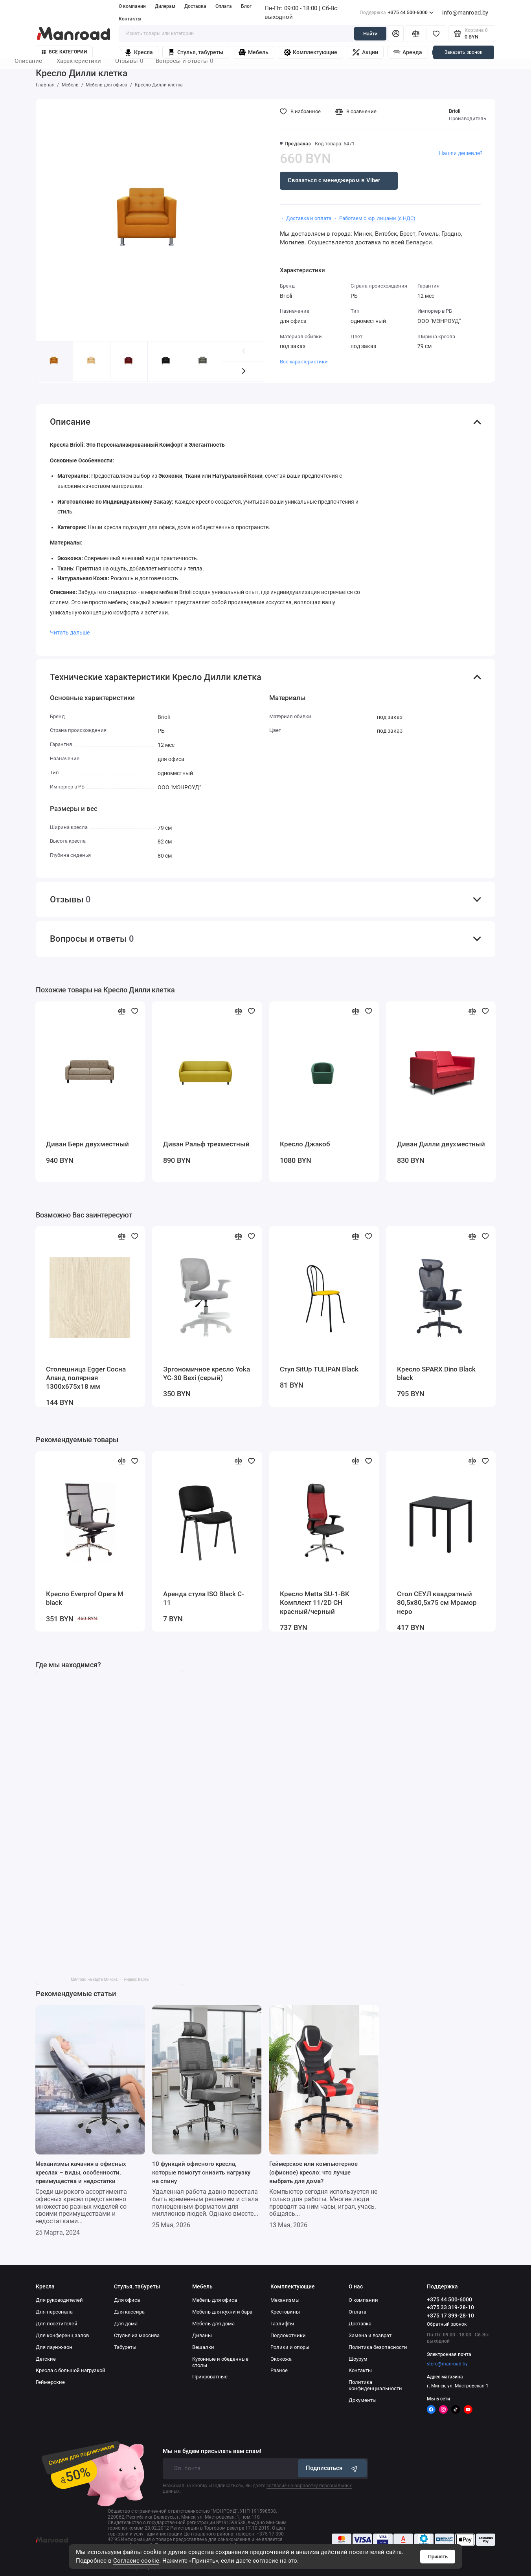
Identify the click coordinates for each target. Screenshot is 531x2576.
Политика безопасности (378, 2347)
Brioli (454, 111)
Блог (246, 6)
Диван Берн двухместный (87, 1144)
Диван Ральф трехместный (206, 1144)
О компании (132, 6)
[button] (243, 371)
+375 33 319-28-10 (450, 2307)
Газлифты (282, 2324)
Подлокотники (288, 2335)
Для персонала (54, 2312)
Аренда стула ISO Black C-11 (203, 1598)
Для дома (126, 2324)
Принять (438, 2556)
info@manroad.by (465, 12)
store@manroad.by (447, 2364)
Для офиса (127, 2300)
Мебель (253, 52)
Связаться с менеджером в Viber (334, 180)
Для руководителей (59, 2300)
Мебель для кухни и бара (222, 2312)
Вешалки (203, 2347)
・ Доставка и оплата (305, 218)
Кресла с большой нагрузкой (70, 2370)
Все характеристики (304, 362)
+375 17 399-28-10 (450, 2315)
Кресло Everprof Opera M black (84, 1598)
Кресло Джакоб (305, 1144)
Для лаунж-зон (54, 2347)
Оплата (223, 6)
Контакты (130, 19)
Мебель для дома (213, 2324)
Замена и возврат (370, 2335)
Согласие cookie (136, 2560)
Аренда (407, 52)
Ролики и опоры (289, 2347)
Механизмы (284, 2300)
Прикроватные (210, 2377)
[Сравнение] (416, 33)
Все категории (64, 52)
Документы (363, 2400)
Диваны (202, 2335)
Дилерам (165, 6)
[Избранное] (436, 33)
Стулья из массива (137, 2335)
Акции (365, 52)
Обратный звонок (447, 2324)
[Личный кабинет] (396, 33)
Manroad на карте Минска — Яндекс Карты (110, 1979)
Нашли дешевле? (461, 153)
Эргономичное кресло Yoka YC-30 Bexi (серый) (206, 1374)
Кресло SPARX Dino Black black (436, 1374)
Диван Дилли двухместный (441, 1144)
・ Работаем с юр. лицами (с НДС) (374, 218)
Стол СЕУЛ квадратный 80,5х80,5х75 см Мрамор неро (437, 1602)
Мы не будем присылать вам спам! (212, 2451)
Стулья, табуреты (195, 52)
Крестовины (285, 2312)
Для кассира (129, 2312)
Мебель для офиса (214, 2300)
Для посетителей (56, 2324)
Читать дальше (70, 632)
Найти (370, 34)
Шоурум (358, 2359)
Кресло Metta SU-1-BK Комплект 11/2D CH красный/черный (314, 1602)
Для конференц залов (62, 2335)
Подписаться (332, 2468)
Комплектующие (311, 52)
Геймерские (50, 2382)
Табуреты (125, 2347)
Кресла (139, 52)
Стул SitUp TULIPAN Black (319, 1369)
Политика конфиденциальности (375, 2385)
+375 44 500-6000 (397, 12)
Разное (279, 2370)
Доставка (195, 6)
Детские (46, 2359)
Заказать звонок (463, 52)
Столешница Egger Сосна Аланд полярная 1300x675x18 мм (86, 1378)
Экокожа (281, 2359)
